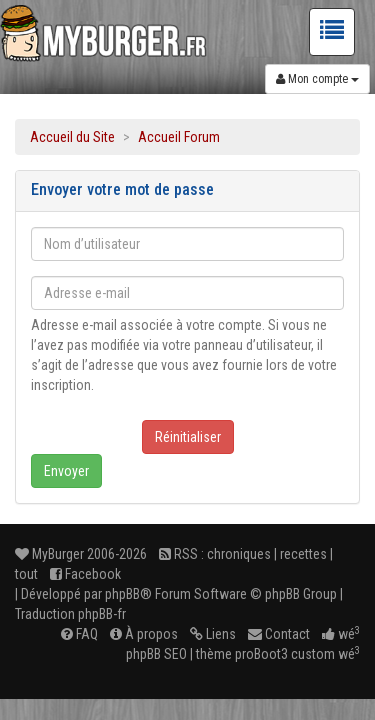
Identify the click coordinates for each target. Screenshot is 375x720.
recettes (303, 554)
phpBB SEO (156, 654)
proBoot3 (261, 654)
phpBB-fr (102, 614)
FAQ (79, 634)
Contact (279, 634)
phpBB (122, 594)
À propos (144, 634)
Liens (213, 634)
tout (26, 574)
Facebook (85, 574)
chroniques (239, 554)
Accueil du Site (72, 137)
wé (341, 634)
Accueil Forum (179, 137)
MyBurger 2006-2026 (81, 554)
